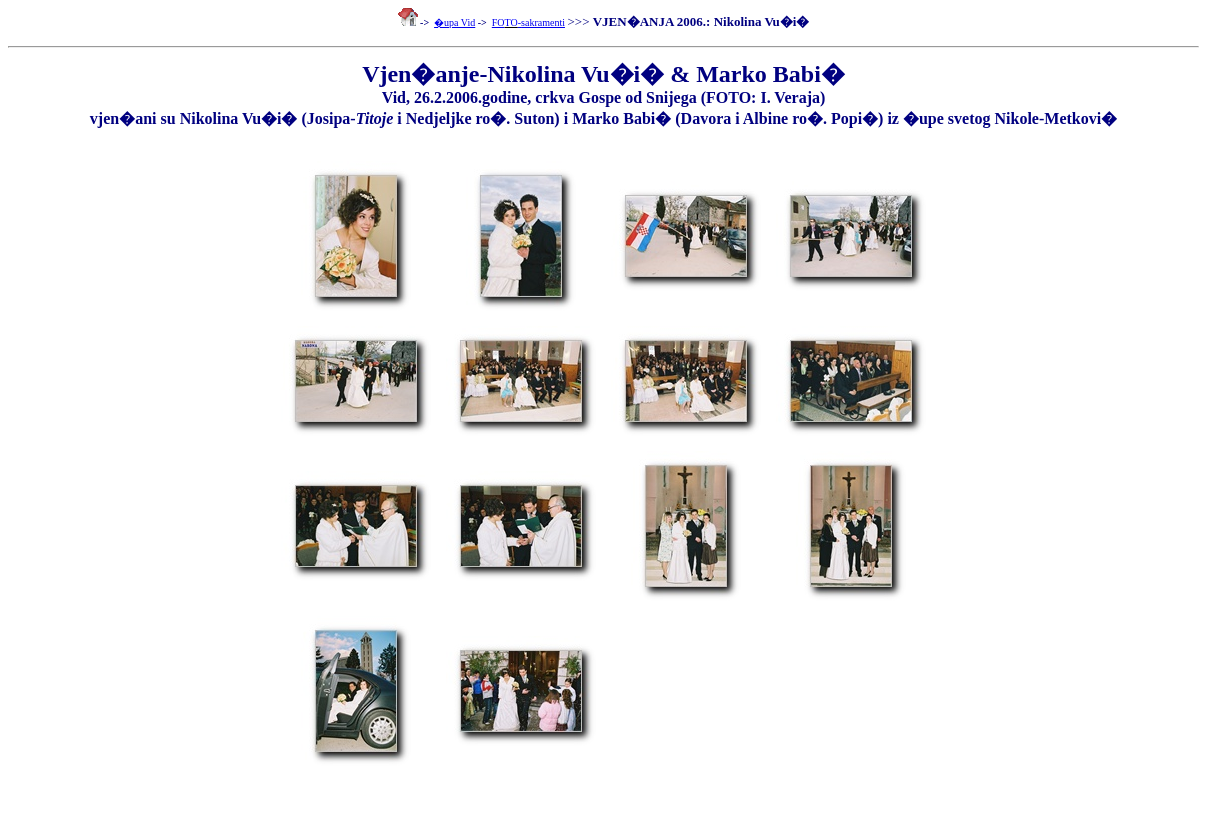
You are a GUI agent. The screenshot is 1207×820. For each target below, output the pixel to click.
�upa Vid (454, 22)
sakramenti (543, 22)
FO (498, 22)
